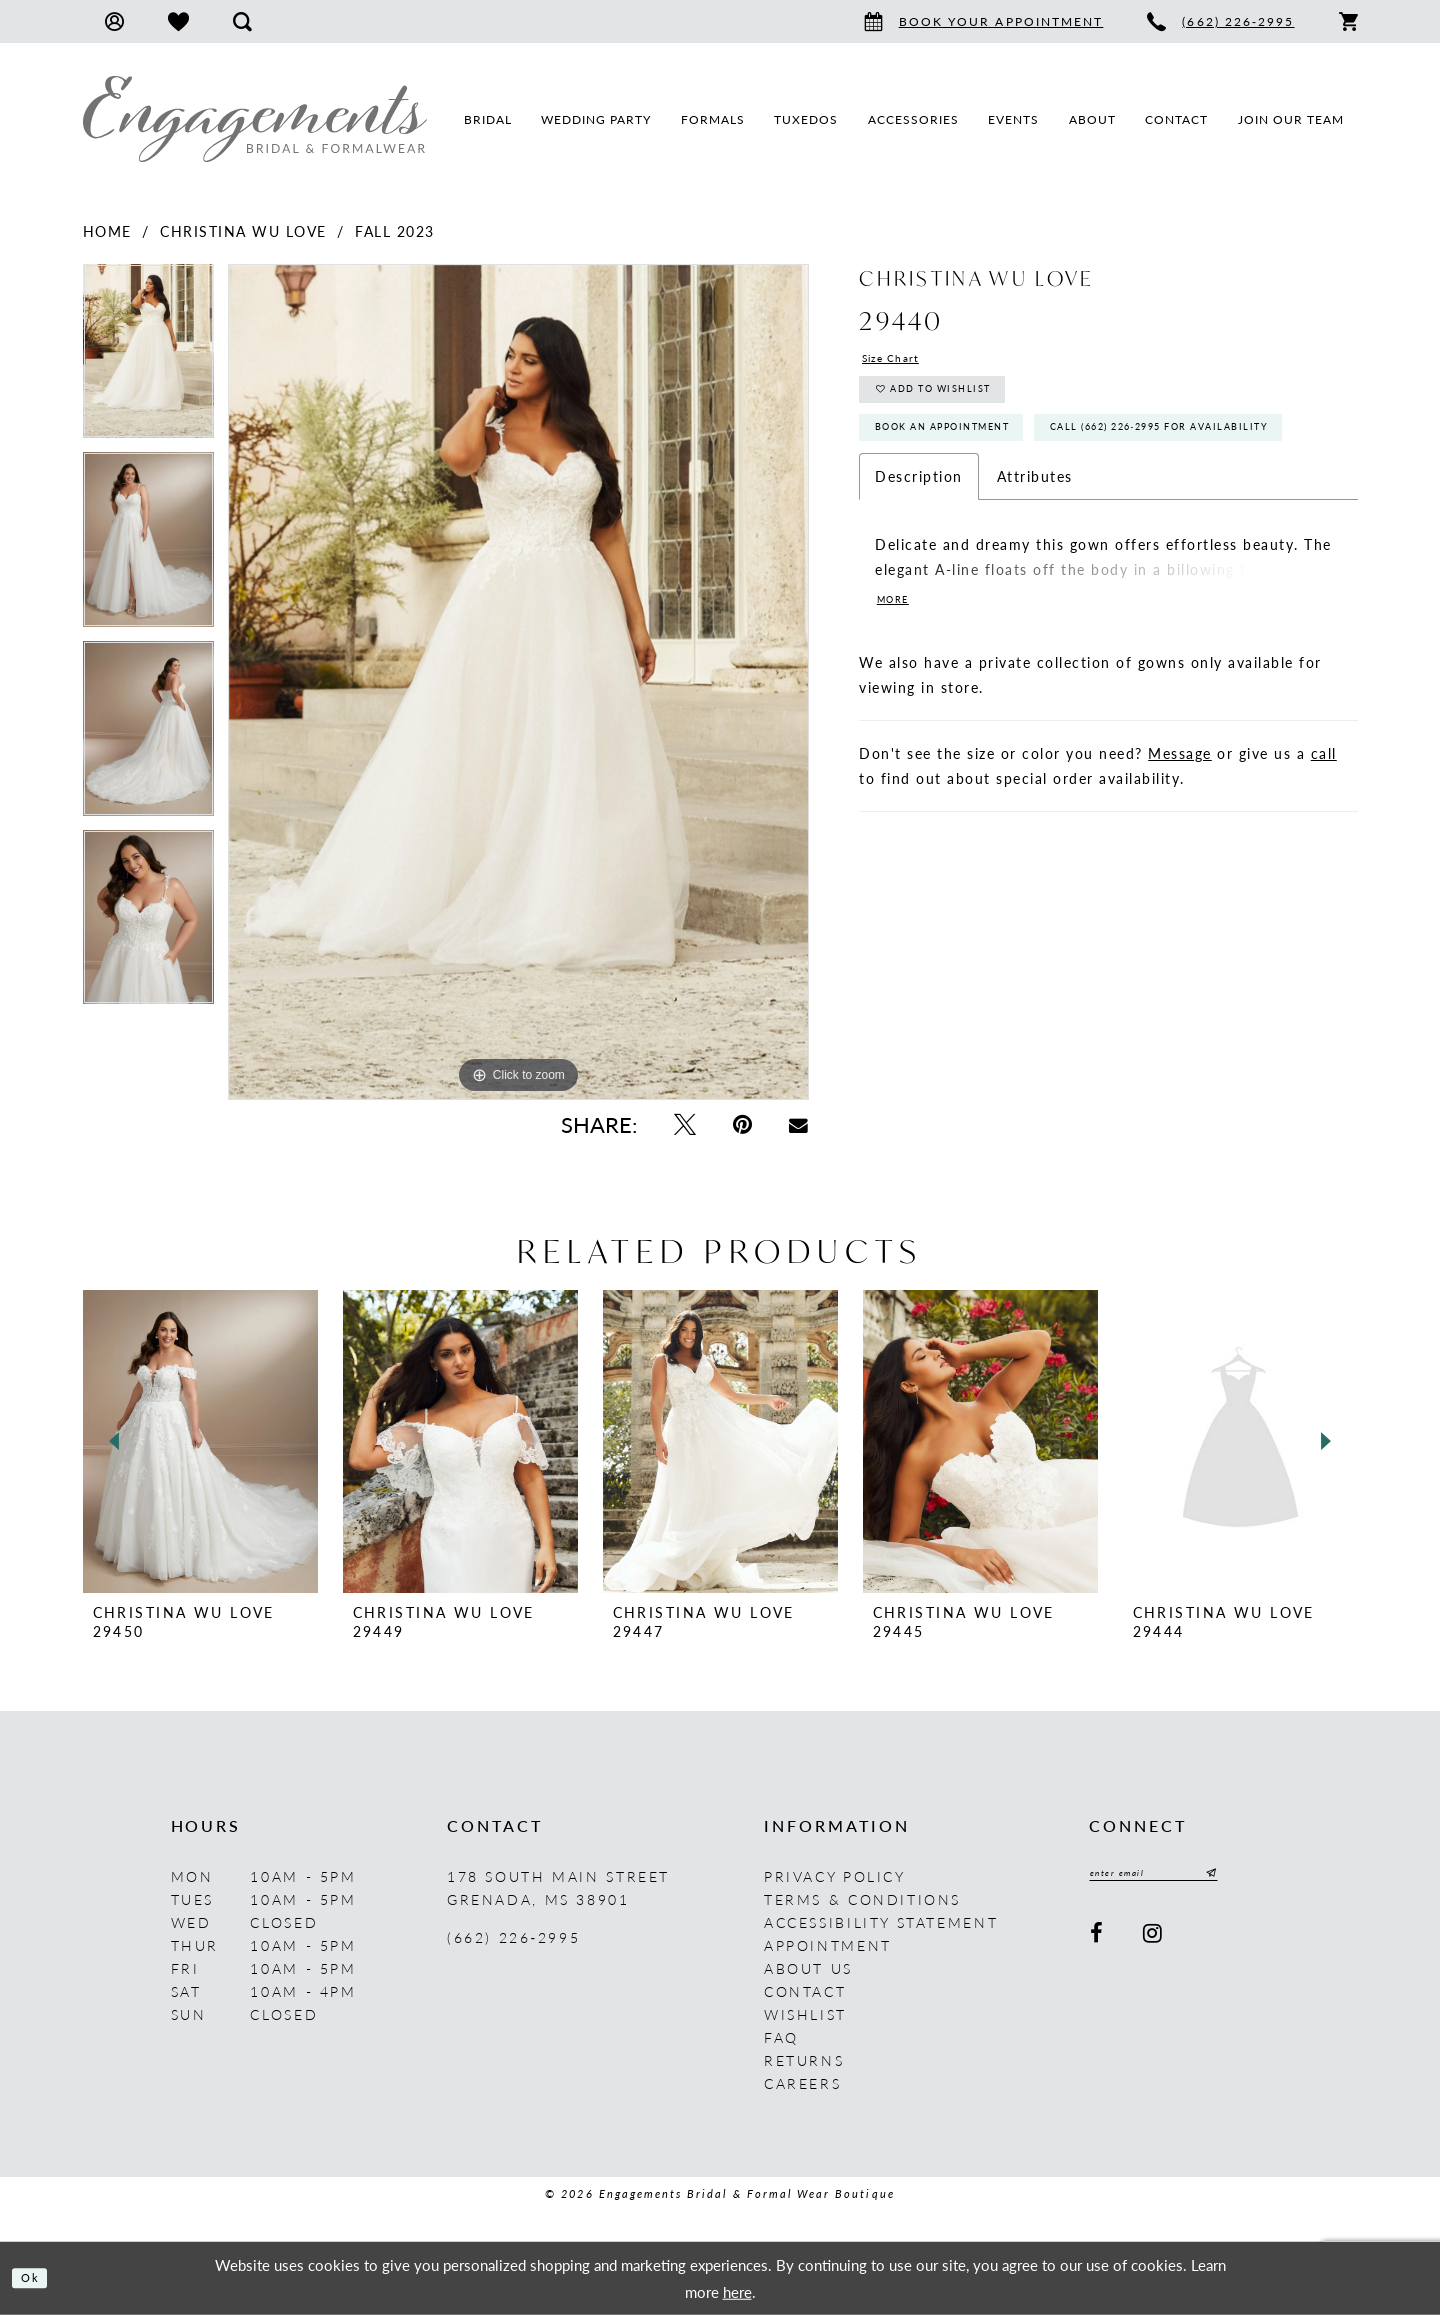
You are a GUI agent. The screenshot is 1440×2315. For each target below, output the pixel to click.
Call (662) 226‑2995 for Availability (1026, 509)
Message (1180, 843)
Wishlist (805, 2014)
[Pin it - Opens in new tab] (742, 1124)
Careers (802, 2083)
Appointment (828, 1945)
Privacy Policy (835, 1876)
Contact (805, 1991)
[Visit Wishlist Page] (178, 21)
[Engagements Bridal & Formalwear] (255, 119)
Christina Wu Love (243, 231)
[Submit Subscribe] (1255, 1876)
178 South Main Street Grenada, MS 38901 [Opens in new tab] (558, 1887)
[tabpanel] (148, 358)
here (737, 2290)
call (1324, 843)
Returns (804, 2060)
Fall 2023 (395, 231)
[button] (114, 21)
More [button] (899, 688)
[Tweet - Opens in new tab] (684, 1124)
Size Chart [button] (901, 361)
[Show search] (242, 21)
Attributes (1035, 563)
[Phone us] (1220, 21)
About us (808, 1968)
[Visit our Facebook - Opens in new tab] (1098, 1939)
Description (919, 563)
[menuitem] (114, 21)
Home (107, 231)
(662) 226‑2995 (513, 1937)
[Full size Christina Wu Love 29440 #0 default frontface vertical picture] (518, 682)
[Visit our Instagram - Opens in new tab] (1154, 1939)
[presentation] (200, 1441)
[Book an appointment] (984, 21)
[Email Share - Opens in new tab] (799, 1124)
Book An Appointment (972, 457)
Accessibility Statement (881, 1922)
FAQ (781, 2037)
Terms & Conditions (862, 1899)
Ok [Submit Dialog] (37, 2277)
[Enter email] (1178, 1876)
